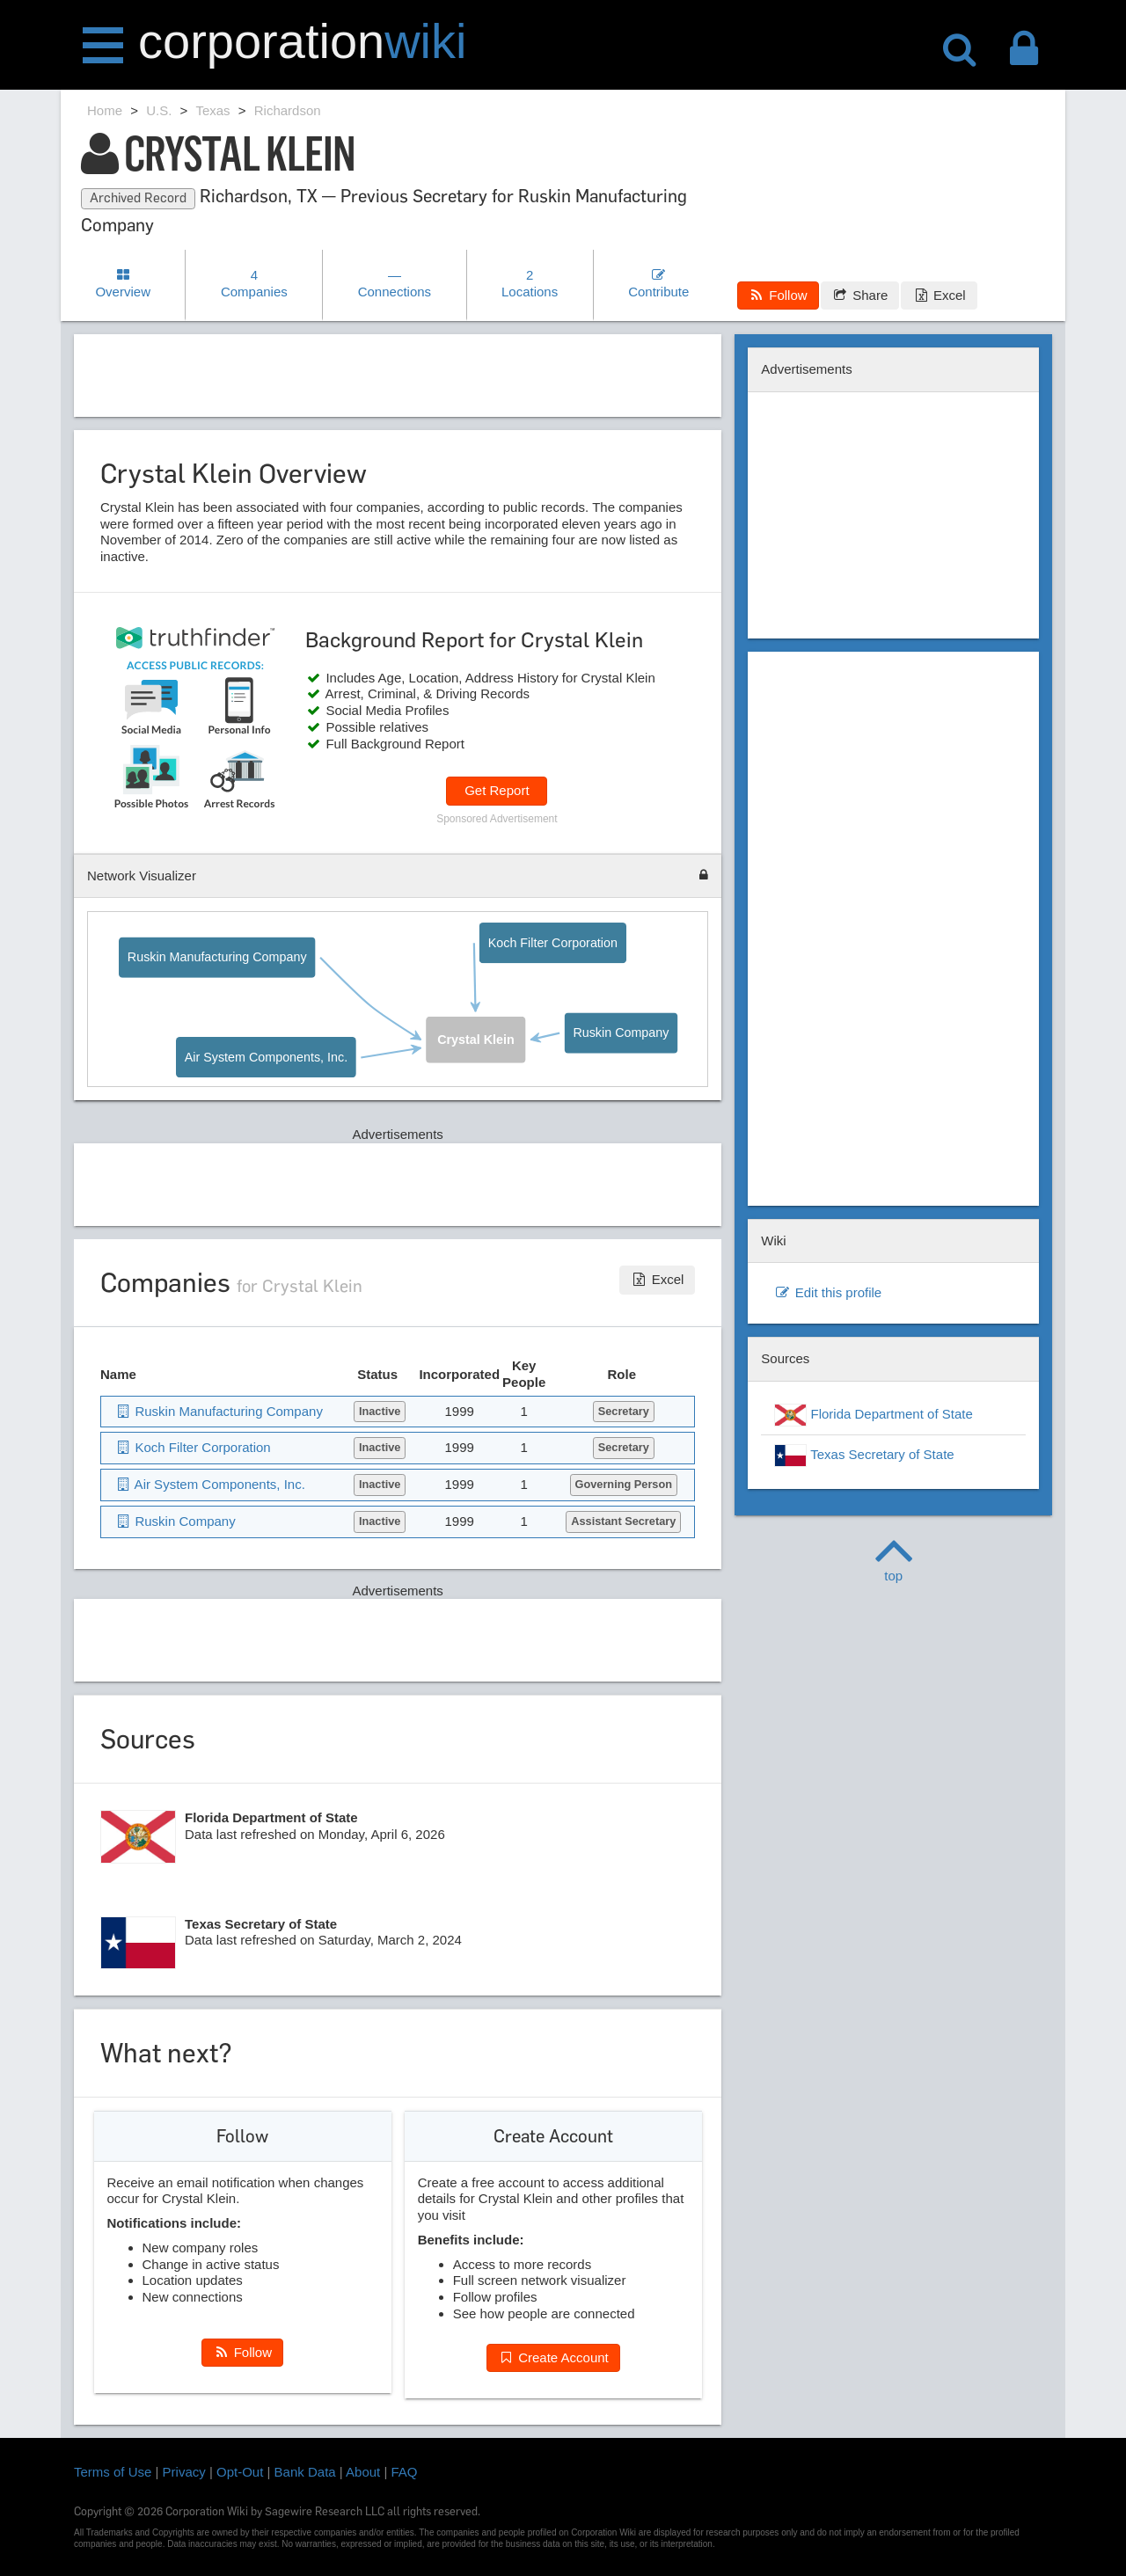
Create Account (553, 2357)
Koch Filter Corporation (553, 942)
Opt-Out (239, 2471)
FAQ (404, 2471)
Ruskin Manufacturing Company (217, 958)
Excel (938, 295)
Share (860, 295)
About (363, 2471)
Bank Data (305, 2471)
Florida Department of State (873, 1415)
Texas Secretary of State (864, 1455)
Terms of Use (112, 2471)
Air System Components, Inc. (266, 1057)
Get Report (496, 790)
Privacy (184, 2471)
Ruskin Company (621, 1033)
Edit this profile (827, 1292)
